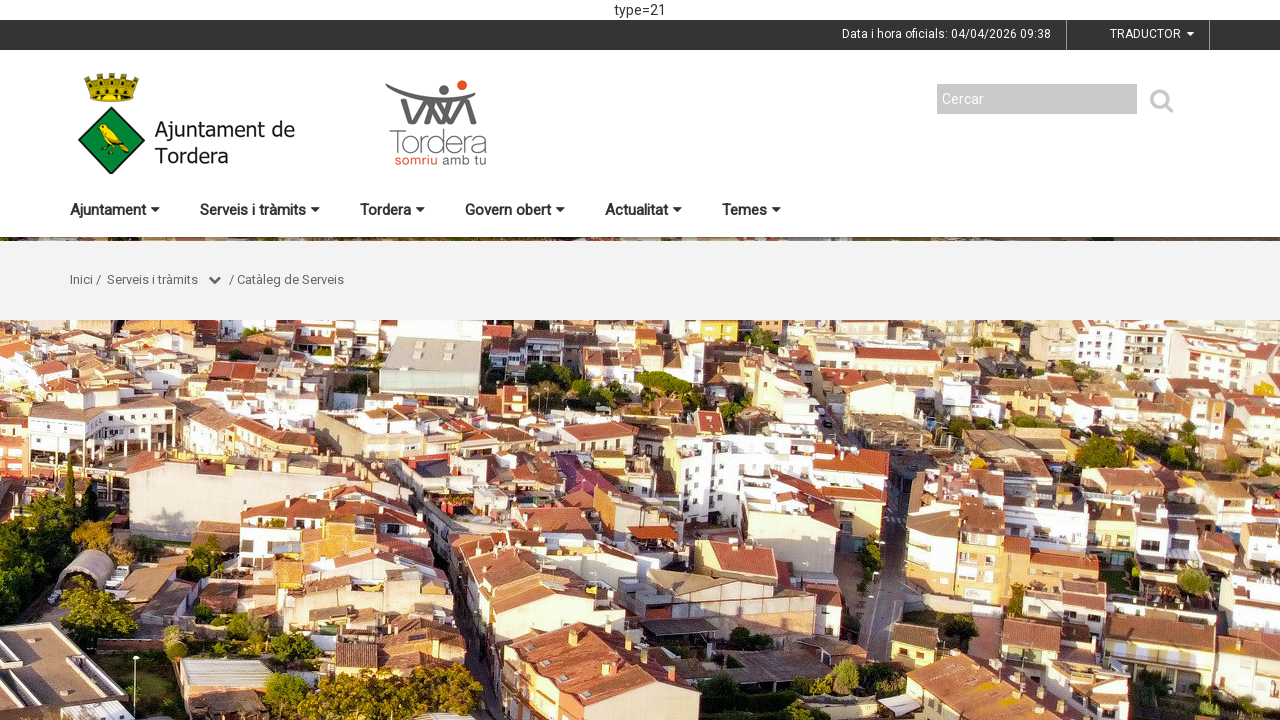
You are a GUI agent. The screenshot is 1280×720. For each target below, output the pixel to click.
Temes (751, 210)
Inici (81, 279)
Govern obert (515, 210)
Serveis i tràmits (260, 210)
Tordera (392, 210)
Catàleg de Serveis (290, 279)
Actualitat (643, 210)
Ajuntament (115, 210)
